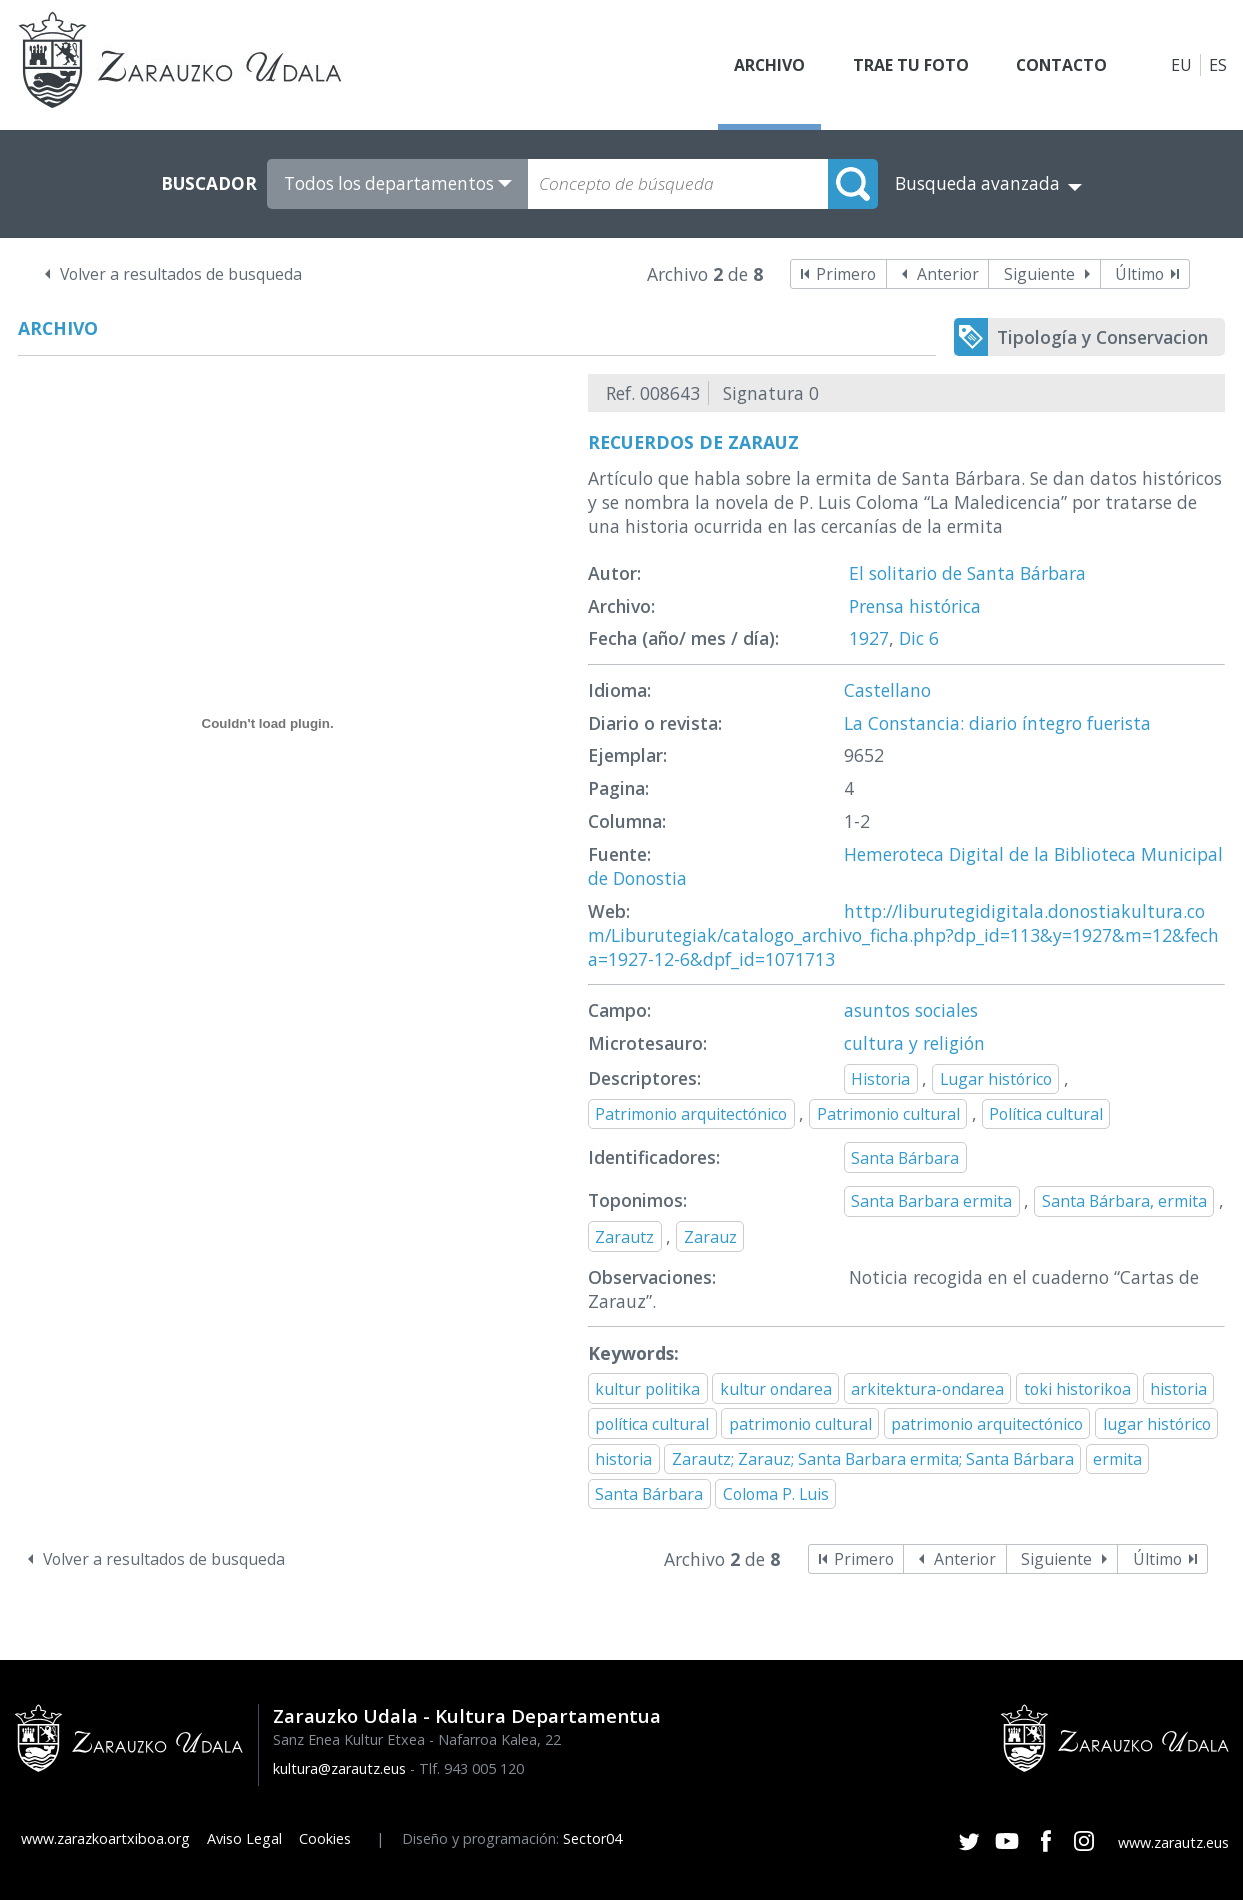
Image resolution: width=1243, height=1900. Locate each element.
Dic (911, 638)
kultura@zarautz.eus (339, 1768)
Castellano (887, 690)
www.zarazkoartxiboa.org (105, 1838)
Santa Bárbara (905, 1158)
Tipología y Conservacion (1102, 337)
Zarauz (710, 1237)
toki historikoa (1077, 1389)
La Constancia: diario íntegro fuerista (997, 723)
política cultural (652, 1424)
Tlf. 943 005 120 (471, 1768)
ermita (1117, 1459)
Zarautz (624, 1237)
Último (1139, 274)
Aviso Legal (244, 1838)
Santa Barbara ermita (931, 1201)
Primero (846, 274)
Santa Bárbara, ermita (1124, 1201)
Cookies (325, 1838)
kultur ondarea (776, 1389)
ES (1218, 65)
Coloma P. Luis (776, 1494)
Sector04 (592, 1838)
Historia (880, 1079)
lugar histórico (1157, 1424)
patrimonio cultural (800, 1424)
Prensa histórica (915, 606)
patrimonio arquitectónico (987, 1424)
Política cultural (1046, 1114)
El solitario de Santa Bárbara (967, 573)
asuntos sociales (911, 1010)
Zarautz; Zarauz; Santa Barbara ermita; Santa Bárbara (873, 1459)
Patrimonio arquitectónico (691, 1114)
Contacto (1060, 65)
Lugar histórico (996, 1079)
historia (1178, 1389)
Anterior (948, 274)
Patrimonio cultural (888, 1114)
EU (1181, 65)
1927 (869, 638)
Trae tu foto (907, 65)
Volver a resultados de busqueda (181, 274)
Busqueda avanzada (977, 183)
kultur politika (647, 1389)
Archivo (765, 65)
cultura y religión (914, 1043)
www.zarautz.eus (1173, 1842)
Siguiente (1039, 274)
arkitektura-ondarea (927, 1389)
